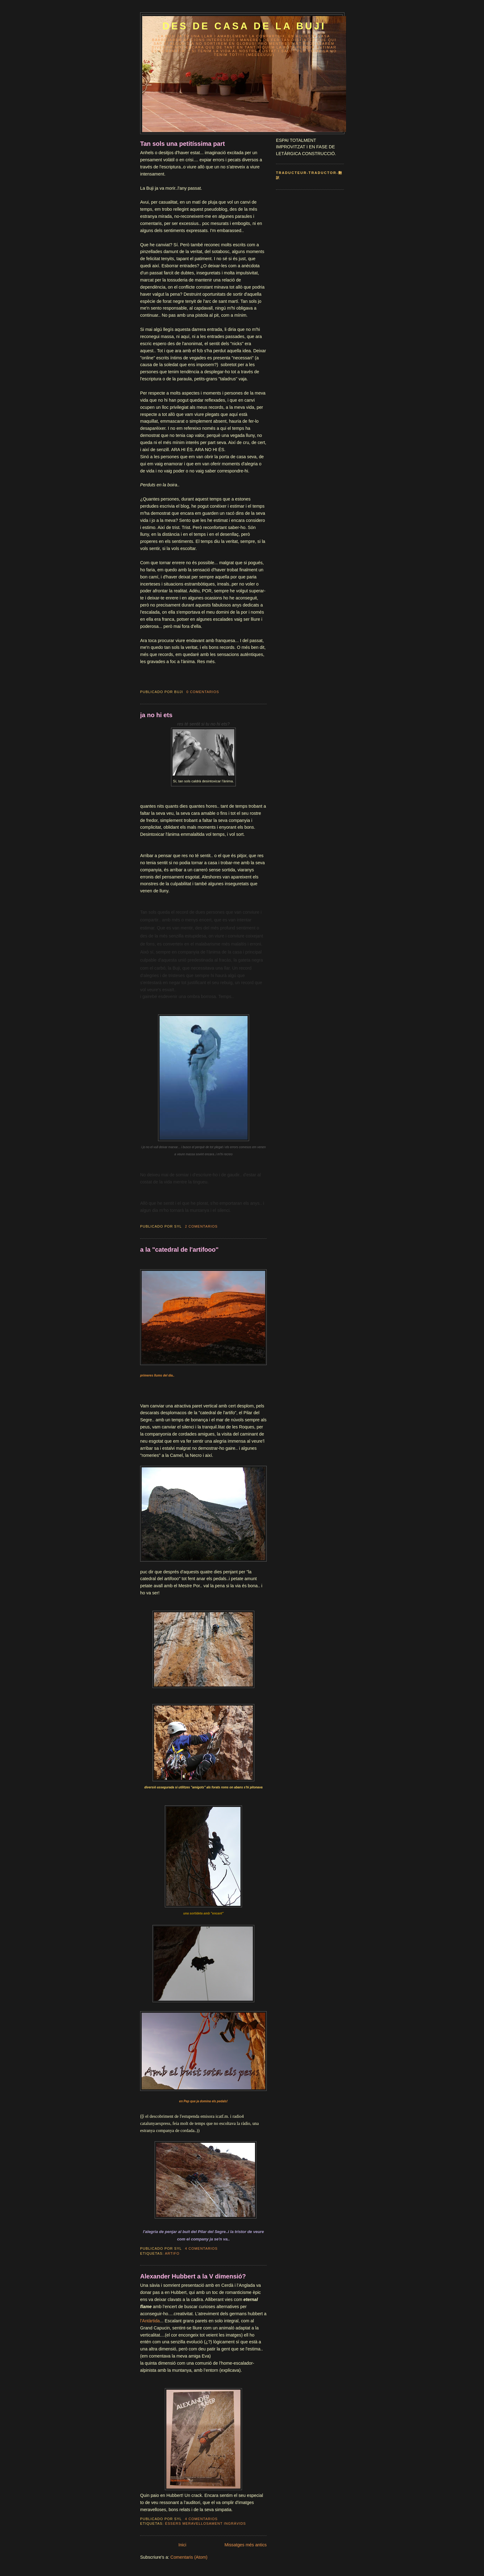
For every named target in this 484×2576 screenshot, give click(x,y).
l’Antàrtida (150, 2320)
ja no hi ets (156, 715)
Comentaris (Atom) (188, 2557)
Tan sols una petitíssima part (182, 143)
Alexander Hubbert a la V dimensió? (193, 2276)
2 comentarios (201, 1226)
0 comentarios (202, 692)
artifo (172, 2253)
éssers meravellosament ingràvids (205, 2523)
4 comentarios (201, 2248)
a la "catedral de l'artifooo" (179, 1249)
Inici (182, 2544)
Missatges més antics (245, 2544)
